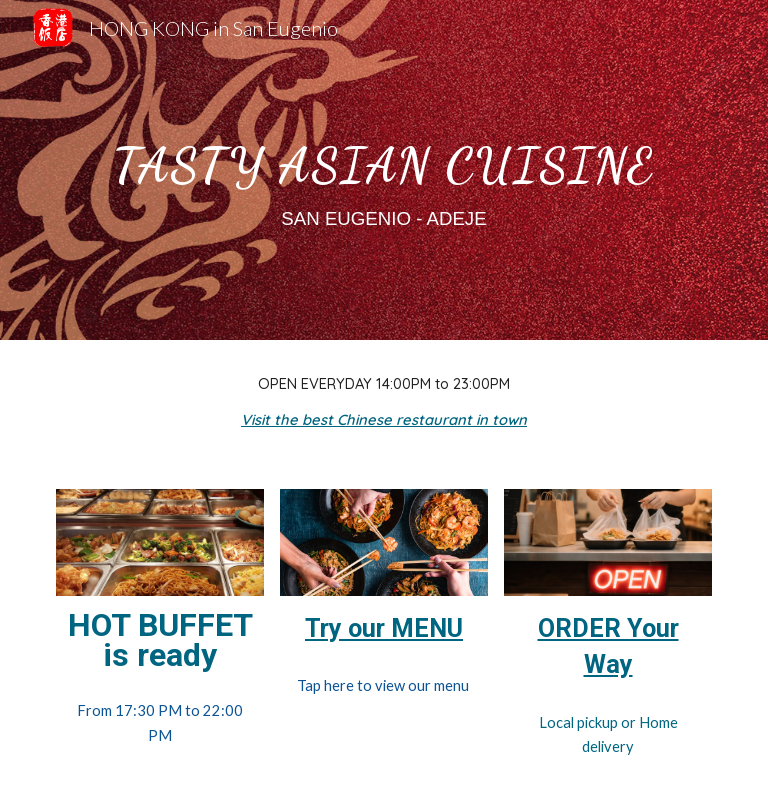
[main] (383, 170)
